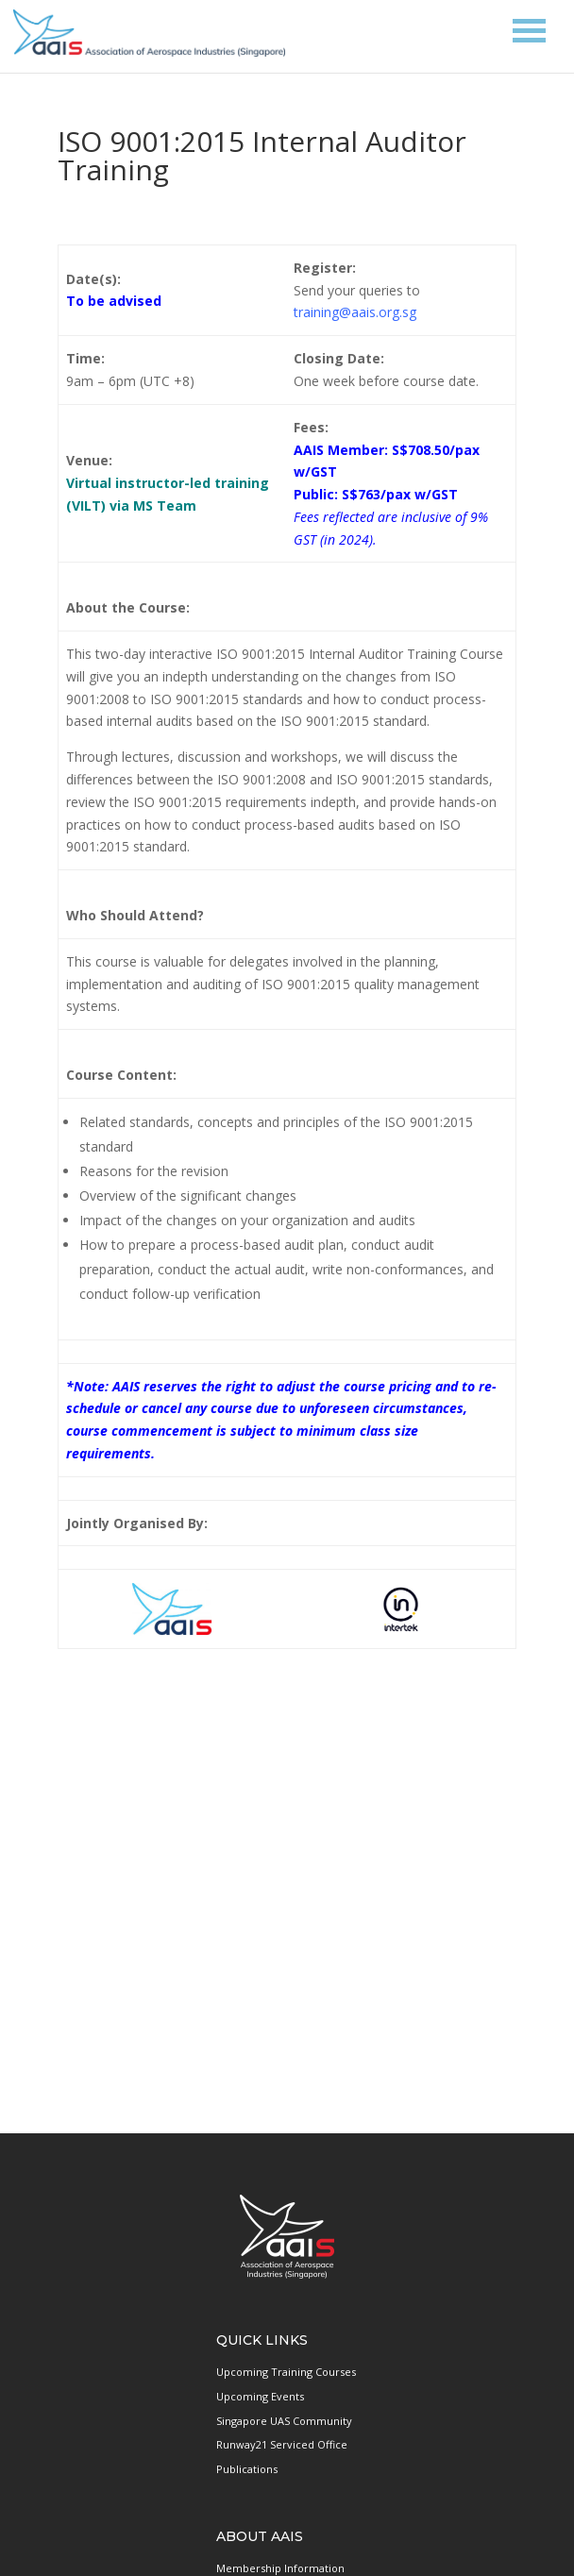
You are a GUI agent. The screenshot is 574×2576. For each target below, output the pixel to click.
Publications (247, 2469)
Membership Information (280, 2568)
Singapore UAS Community (284, 2421)
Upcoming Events (260, 2396)
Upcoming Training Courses (286, 2372)
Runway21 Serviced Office (281, 2444)
